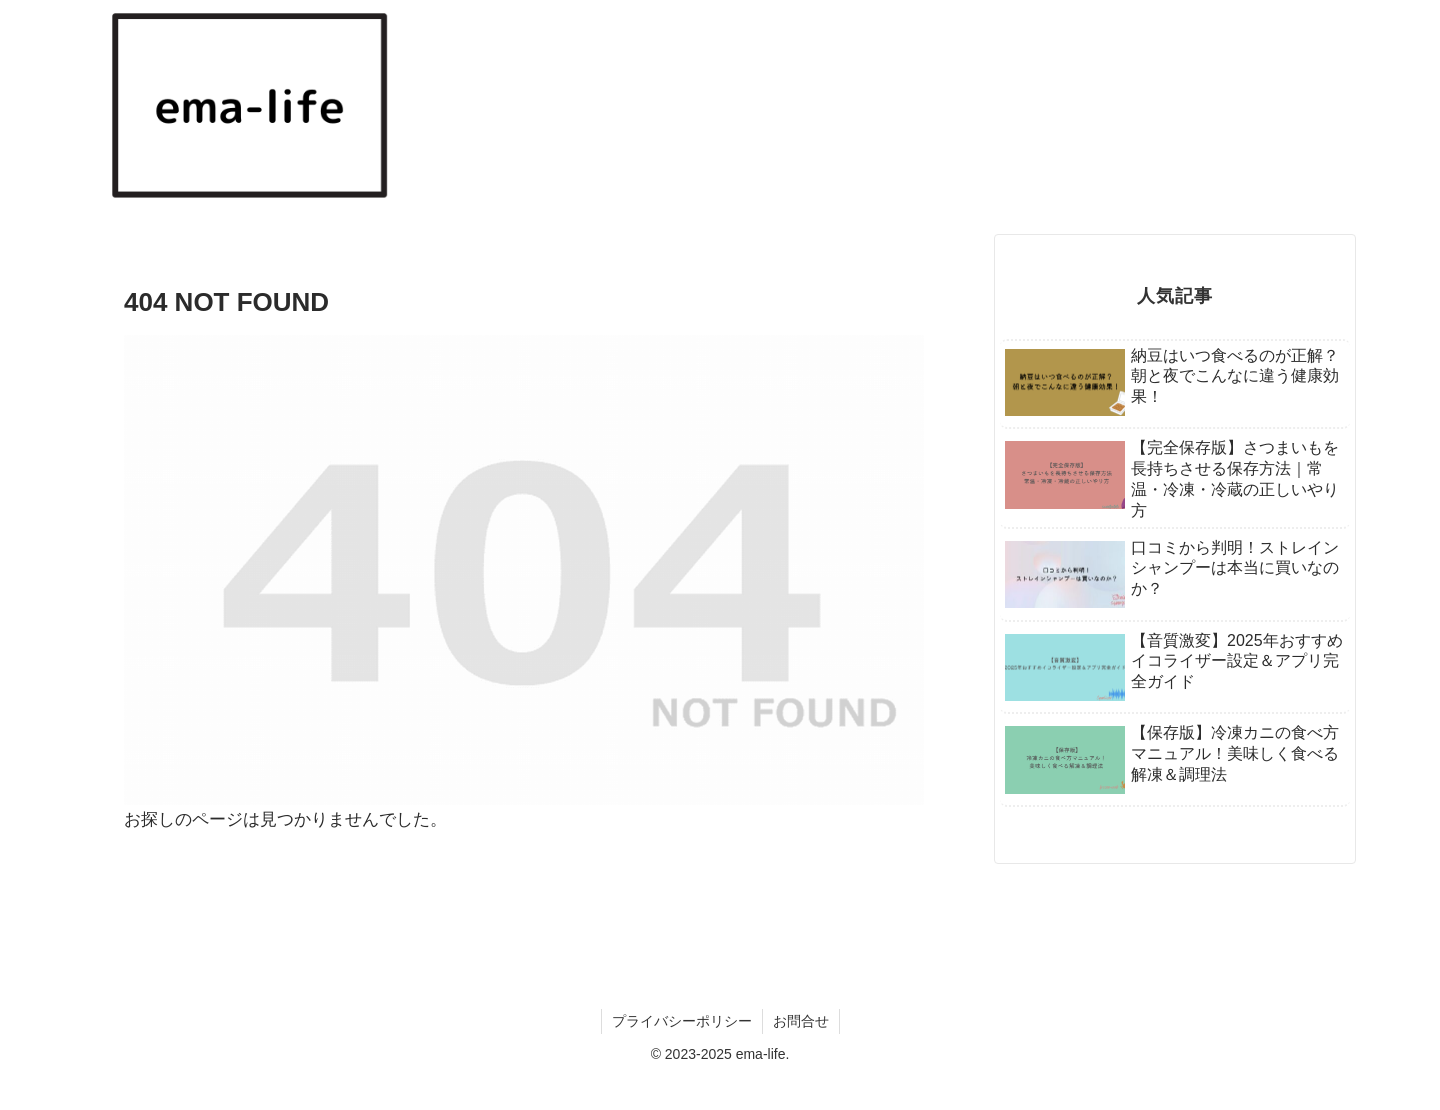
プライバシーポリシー (682, 1021)
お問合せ (801, 1021)
